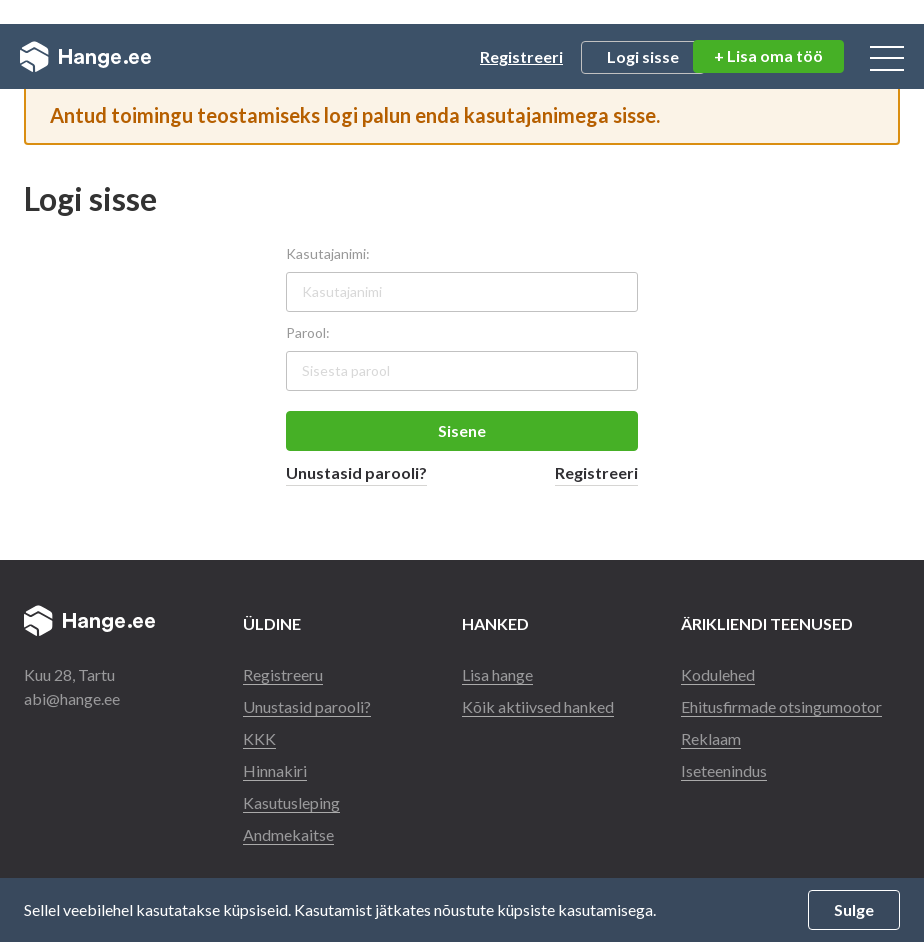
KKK (259, 738)
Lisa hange (497, 674)
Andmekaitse (288, 834)
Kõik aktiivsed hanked (538, 706)
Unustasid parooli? (356, 472)
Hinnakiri (275, 770)
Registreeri (521, 56)
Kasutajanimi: (328, 253)
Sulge (854, 909)
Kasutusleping (291, 802)
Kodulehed (718, 674)
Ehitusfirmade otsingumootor (782, 706)
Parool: (308, 332)
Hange (85, 57)
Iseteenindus (724, 770)
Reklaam (711, 738)
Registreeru (283, 674)
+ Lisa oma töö (768, 55)
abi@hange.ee (72, 698)
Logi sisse (643, 56)
